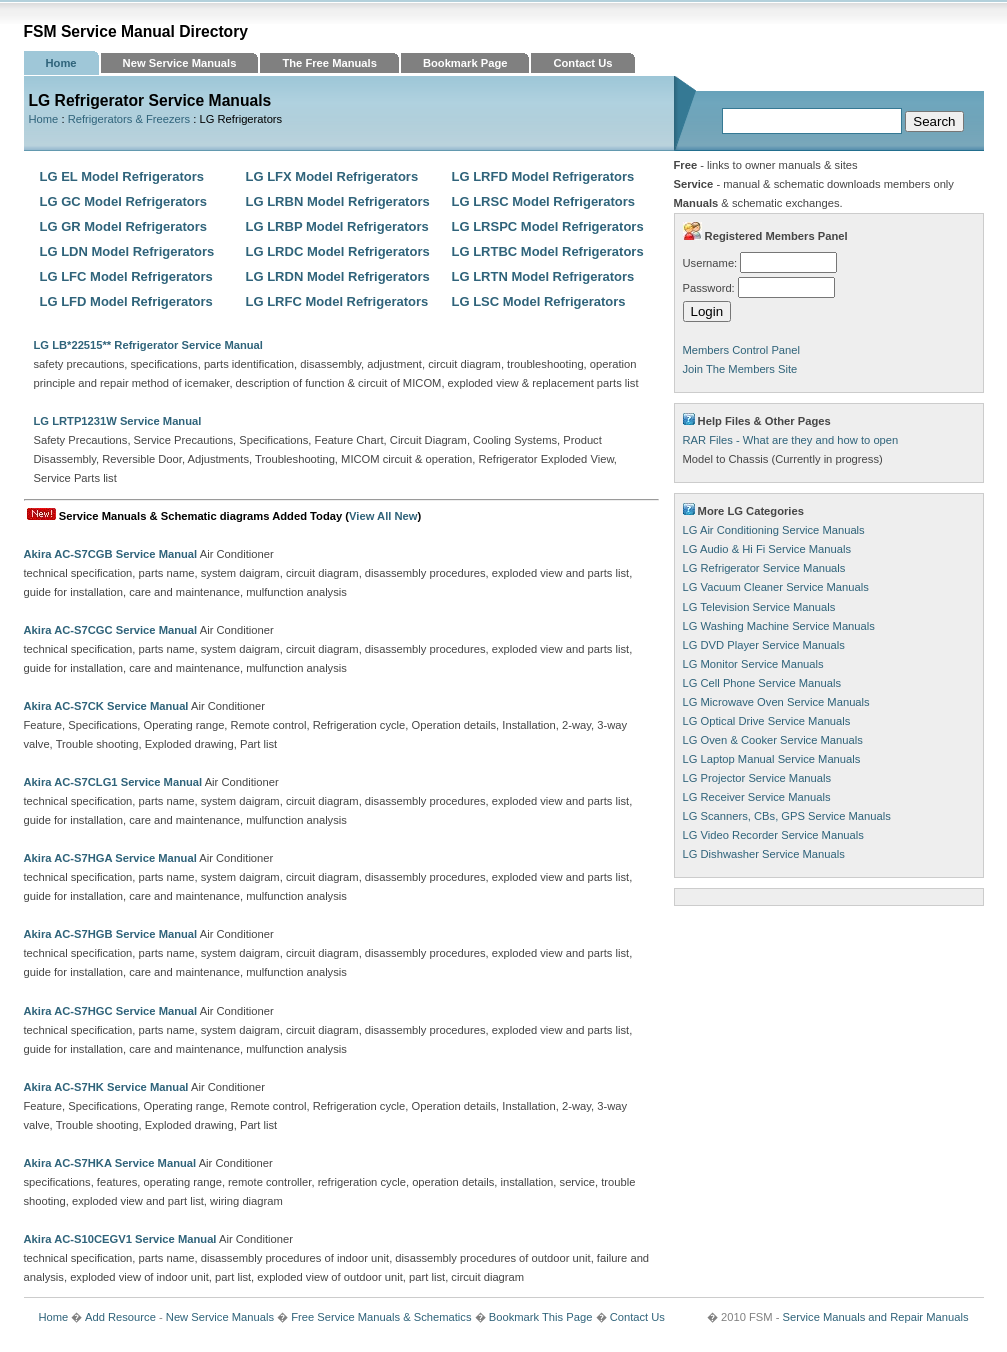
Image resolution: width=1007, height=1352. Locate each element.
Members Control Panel (742, 350)
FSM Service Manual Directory (136, 31)
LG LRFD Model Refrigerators (543, 176)
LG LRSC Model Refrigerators (543, 201)
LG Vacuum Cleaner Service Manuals (776, 587)
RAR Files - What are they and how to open (791, 440)
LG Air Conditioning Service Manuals (774, 530)
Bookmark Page (465, 63)
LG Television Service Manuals (759, 607)
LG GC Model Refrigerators (124, 201)
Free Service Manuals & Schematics (381, 1317)
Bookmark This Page (541, 1317)
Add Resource (120, 1317)
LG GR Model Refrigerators (124, 226)
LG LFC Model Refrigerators (126, 276)
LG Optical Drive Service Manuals (767, 721)
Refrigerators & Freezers (129, 119)
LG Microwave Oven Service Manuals (776, 702)
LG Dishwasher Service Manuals (764, 854)
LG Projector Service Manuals (757, 778)
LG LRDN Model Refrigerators (338, 276)
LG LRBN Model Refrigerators (338, 201)
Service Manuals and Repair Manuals (876, 1317)
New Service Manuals (180, 63)
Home (61, 63)
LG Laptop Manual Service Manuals (772, 759)
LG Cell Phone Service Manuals (762, 683)
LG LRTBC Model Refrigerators (548, 251)
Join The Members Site (740, 369)
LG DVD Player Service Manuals (764, 645)
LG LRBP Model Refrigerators (337, 226)
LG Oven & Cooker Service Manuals (773, 740)
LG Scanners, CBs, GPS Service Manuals (787, 816)
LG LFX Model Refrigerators (332, 176)
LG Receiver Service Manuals (757, 797)
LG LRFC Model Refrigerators (337, 301)
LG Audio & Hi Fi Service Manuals (767, 549)
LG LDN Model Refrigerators (127, 251)
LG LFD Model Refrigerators (126, 301)
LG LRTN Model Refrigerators (543, 276)
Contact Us (582, 63)
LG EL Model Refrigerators (122, 176)
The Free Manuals (329, 63)
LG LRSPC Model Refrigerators (548, 226)
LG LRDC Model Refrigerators (338, 251)
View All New (383, 516)
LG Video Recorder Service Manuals (773, 835)
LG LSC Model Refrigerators (539, 301)
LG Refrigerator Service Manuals (764, 568)
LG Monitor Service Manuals (753, 664)
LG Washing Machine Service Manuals (779, 626)
